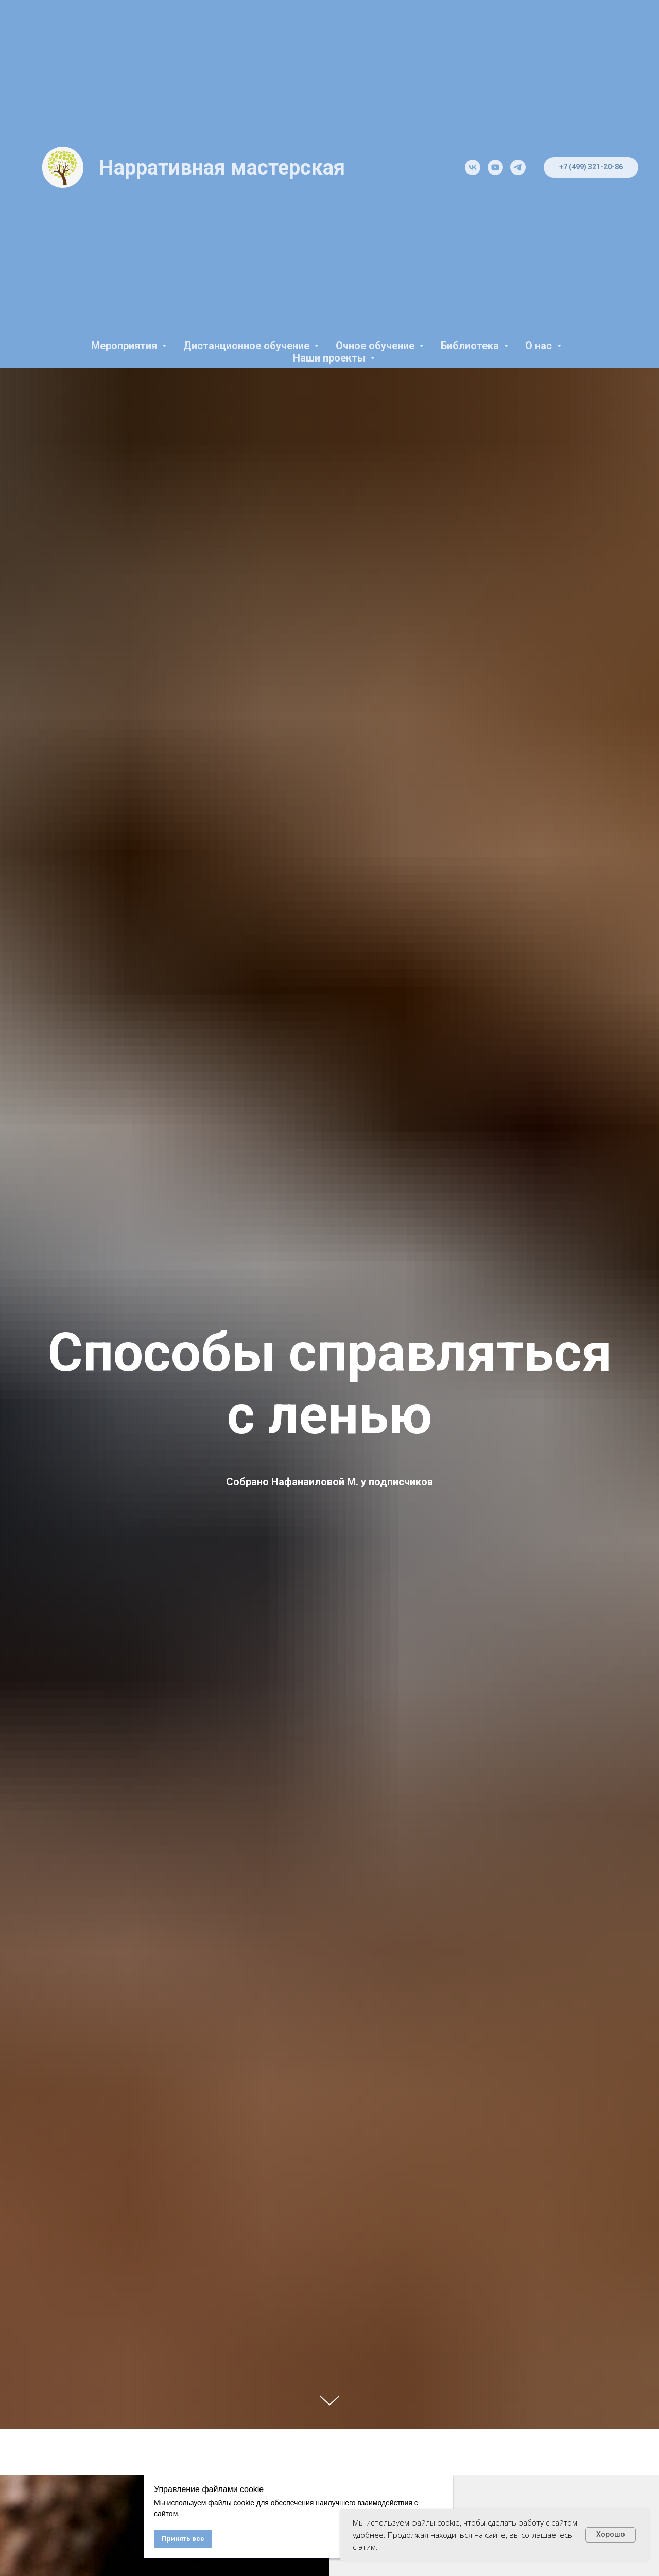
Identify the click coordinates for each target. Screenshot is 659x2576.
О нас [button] (539, 345)
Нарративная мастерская (222, 168)
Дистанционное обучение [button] (247, 345)
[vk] (472, 167)
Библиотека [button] (471, 345)
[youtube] (495, 167)
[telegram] (518, 167)
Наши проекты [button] (330, 358)
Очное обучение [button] (376, 345)
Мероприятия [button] (125, 345)
